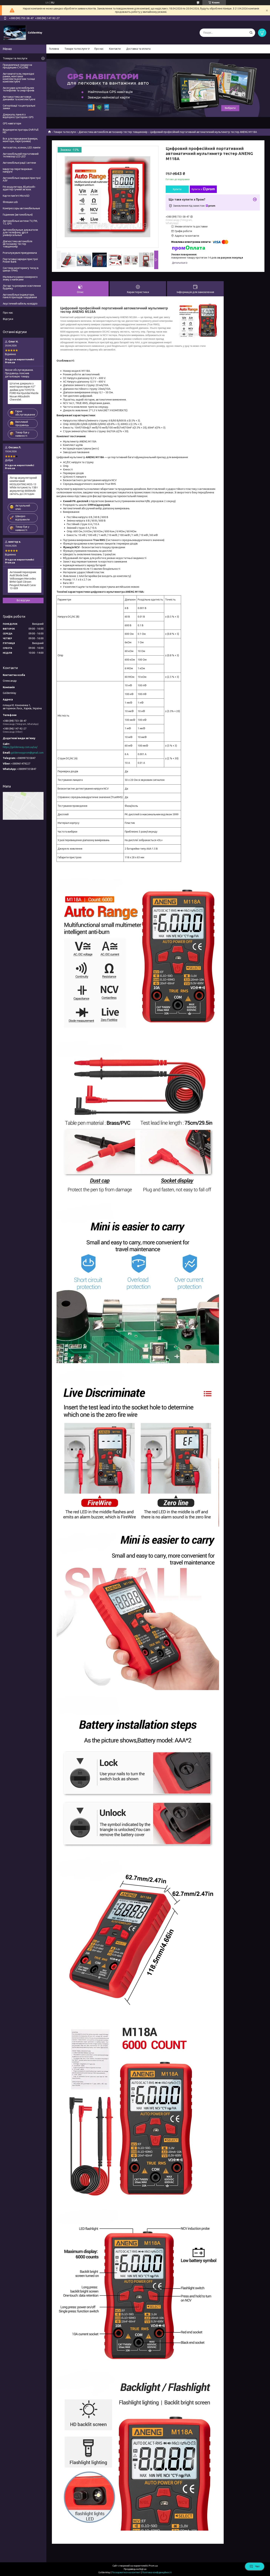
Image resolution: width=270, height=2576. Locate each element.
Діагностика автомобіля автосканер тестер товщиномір (113, 131)
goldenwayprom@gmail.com (27, 752)
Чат (255, 2566)
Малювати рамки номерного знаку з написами (20, 278)
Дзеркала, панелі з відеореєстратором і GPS (18, 116)
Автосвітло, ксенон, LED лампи (21, 147)
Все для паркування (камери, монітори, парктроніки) (20, 140)
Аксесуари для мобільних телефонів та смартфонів (18, 89)
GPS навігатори (12, 123)
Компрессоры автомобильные (21, 208)
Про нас (99, 48)
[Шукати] (251, 33)
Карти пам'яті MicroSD (16, 195)
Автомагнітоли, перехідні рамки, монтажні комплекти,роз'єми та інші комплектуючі (19, 77)
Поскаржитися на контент (126, 2572)
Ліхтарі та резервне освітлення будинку (22, 287)
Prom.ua (153, 2566)
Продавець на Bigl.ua (135, 2569)
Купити (177, 189)
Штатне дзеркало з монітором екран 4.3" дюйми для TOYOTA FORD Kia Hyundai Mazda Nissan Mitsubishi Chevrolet (24, 391)
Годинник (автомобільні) (18, 214)
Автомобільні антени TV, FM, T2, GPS (20, 222)
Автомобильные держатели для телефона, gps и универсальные (20, 232)
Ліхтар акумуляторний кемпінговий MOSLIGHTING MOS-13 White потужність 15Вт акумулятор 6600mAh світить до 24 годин (24, 486)
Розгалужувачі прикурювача (20, 252)
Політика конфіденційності (157, 2572)
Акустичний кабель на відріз (20, 303)
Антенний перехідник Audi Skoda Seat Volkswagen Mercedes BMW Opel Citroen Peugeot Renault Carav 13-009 (23, 580)
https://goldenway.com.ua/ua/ (20, 747)
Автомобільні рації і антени (19, 162)
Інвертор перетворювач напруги (17, 170)
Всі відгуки (23, 600)
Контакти (115, 48)
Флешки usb (10, 202)
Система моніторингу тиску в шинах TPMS (21, 269)
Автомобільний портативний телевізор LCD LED (21, 155)
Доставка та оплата (138, 48)
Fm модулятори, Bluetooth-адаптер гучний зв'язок (19, 188)
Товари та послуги (75, 48)
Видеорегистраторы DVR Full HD (21, 131)
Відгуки (8, 318)
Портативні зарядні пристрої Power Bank (20, 260)
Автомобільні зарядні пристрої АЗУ (22, 179)
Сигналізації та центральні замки (19, 107)
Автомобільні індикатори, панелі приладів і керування (20, 296)
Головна (54, 48)
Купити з (203, 189)
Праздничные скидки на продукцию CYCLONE (17, 66)
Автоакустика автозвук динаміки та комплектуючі (19, 98)
